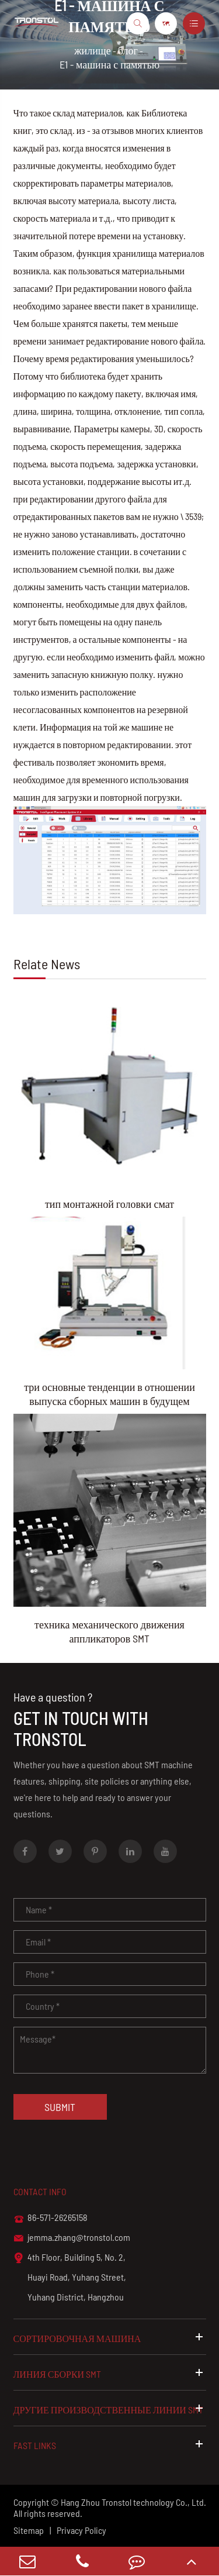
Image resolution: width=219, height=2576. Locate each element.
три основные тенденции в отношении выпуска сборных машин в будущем (109, 1393)
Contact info (40, 2191)
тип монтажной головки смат (109, 1203)
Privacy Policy (81, 2530)
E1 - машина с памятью (109, 64)
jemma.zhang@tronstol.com (71, 2238)
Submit (59, 2106)
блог (128, 50)
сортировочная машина (109, 2337)
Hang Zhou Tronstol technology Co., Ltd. (133, 2502)
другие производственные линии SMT (109, 2408)
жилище (92, 50)
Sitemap (28, 2530)
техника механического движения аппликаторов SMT (109, 1631)
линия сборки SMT (109, 2373)
